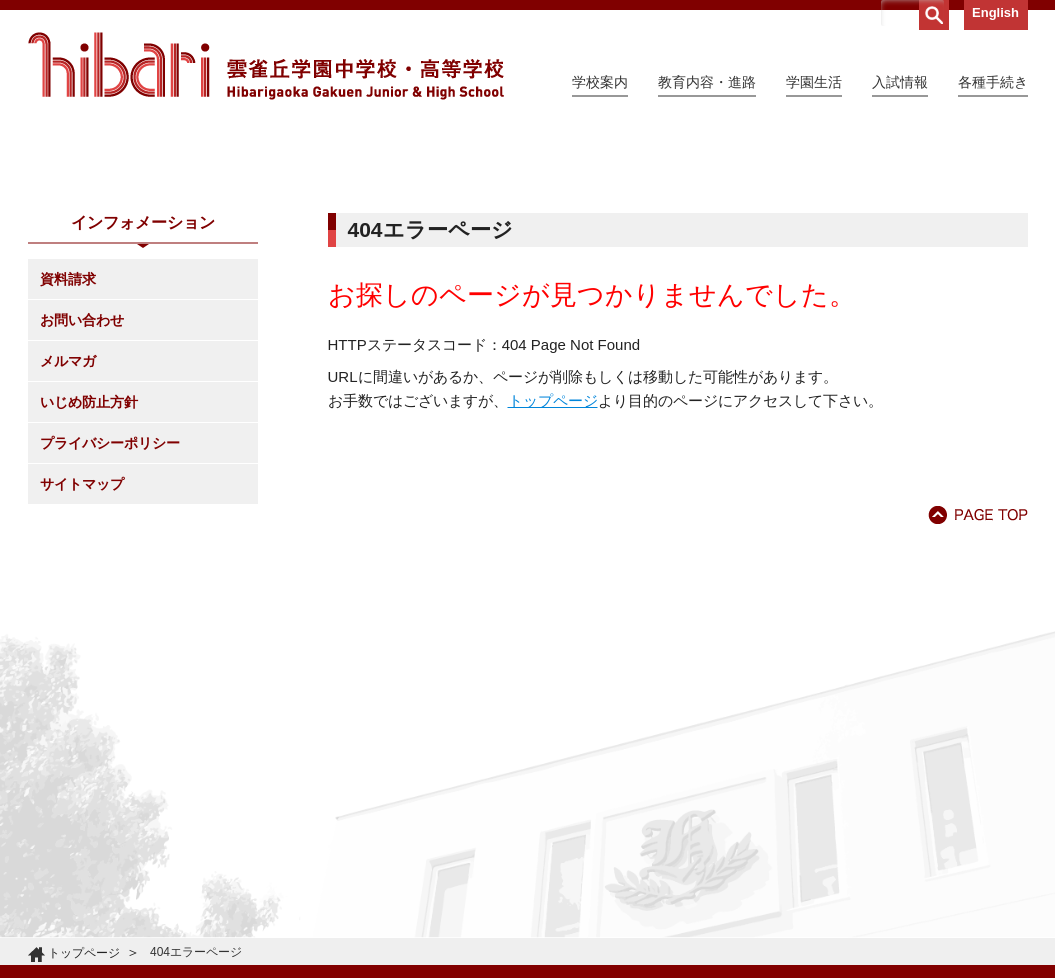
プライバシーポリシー (110, 625)
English (995, 12)
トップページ (553, 582)
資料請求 (68, 461)
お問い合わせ (82, 502)
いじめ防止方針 (89, 584)
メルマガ (68, 543)
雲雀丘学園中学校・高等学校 (266, 66)
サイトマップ (82, 666)
